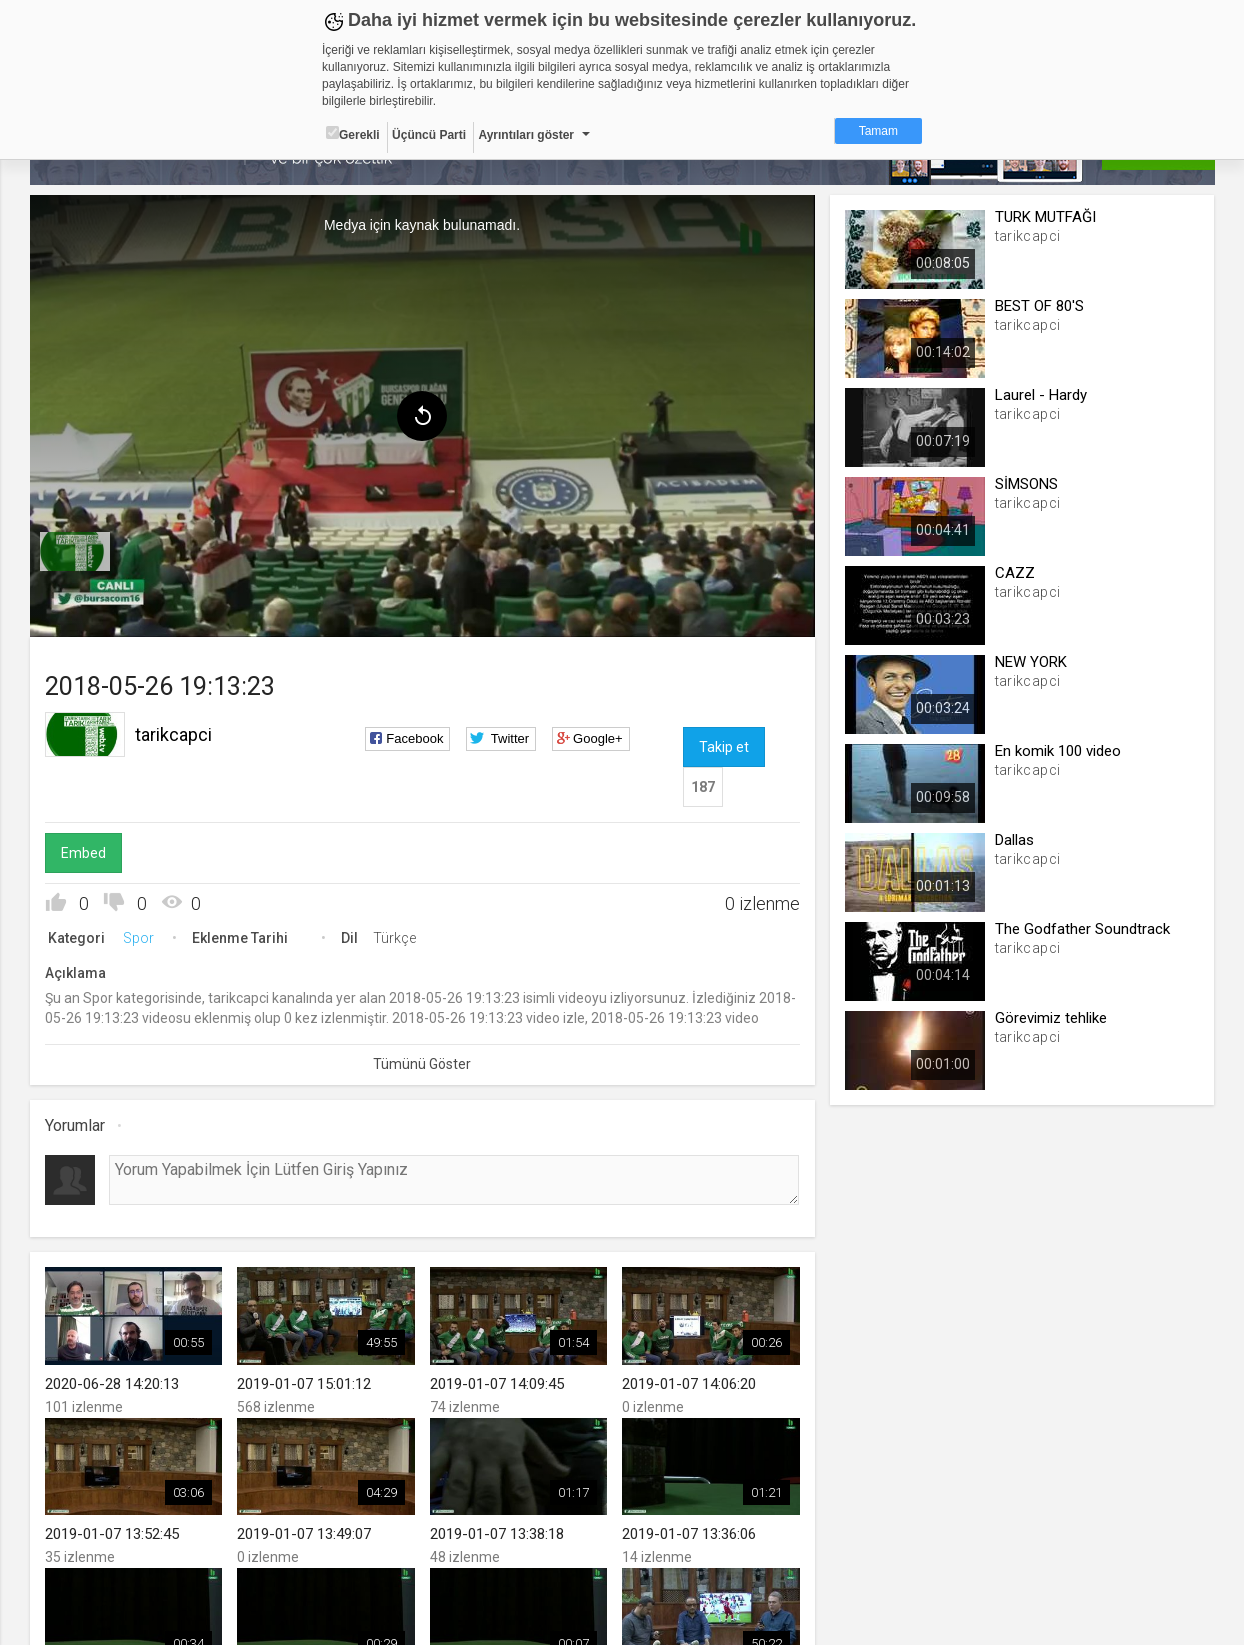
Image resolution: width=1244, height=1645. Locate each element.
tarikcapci (173, 734)
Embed (83, 853)
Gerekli (353, 134)
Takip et (724, 747)
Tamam (878, 131)
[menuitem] (75, 552)
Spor (138, 938)
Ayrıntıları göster (526, 135)
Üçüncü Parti (429, 135)
